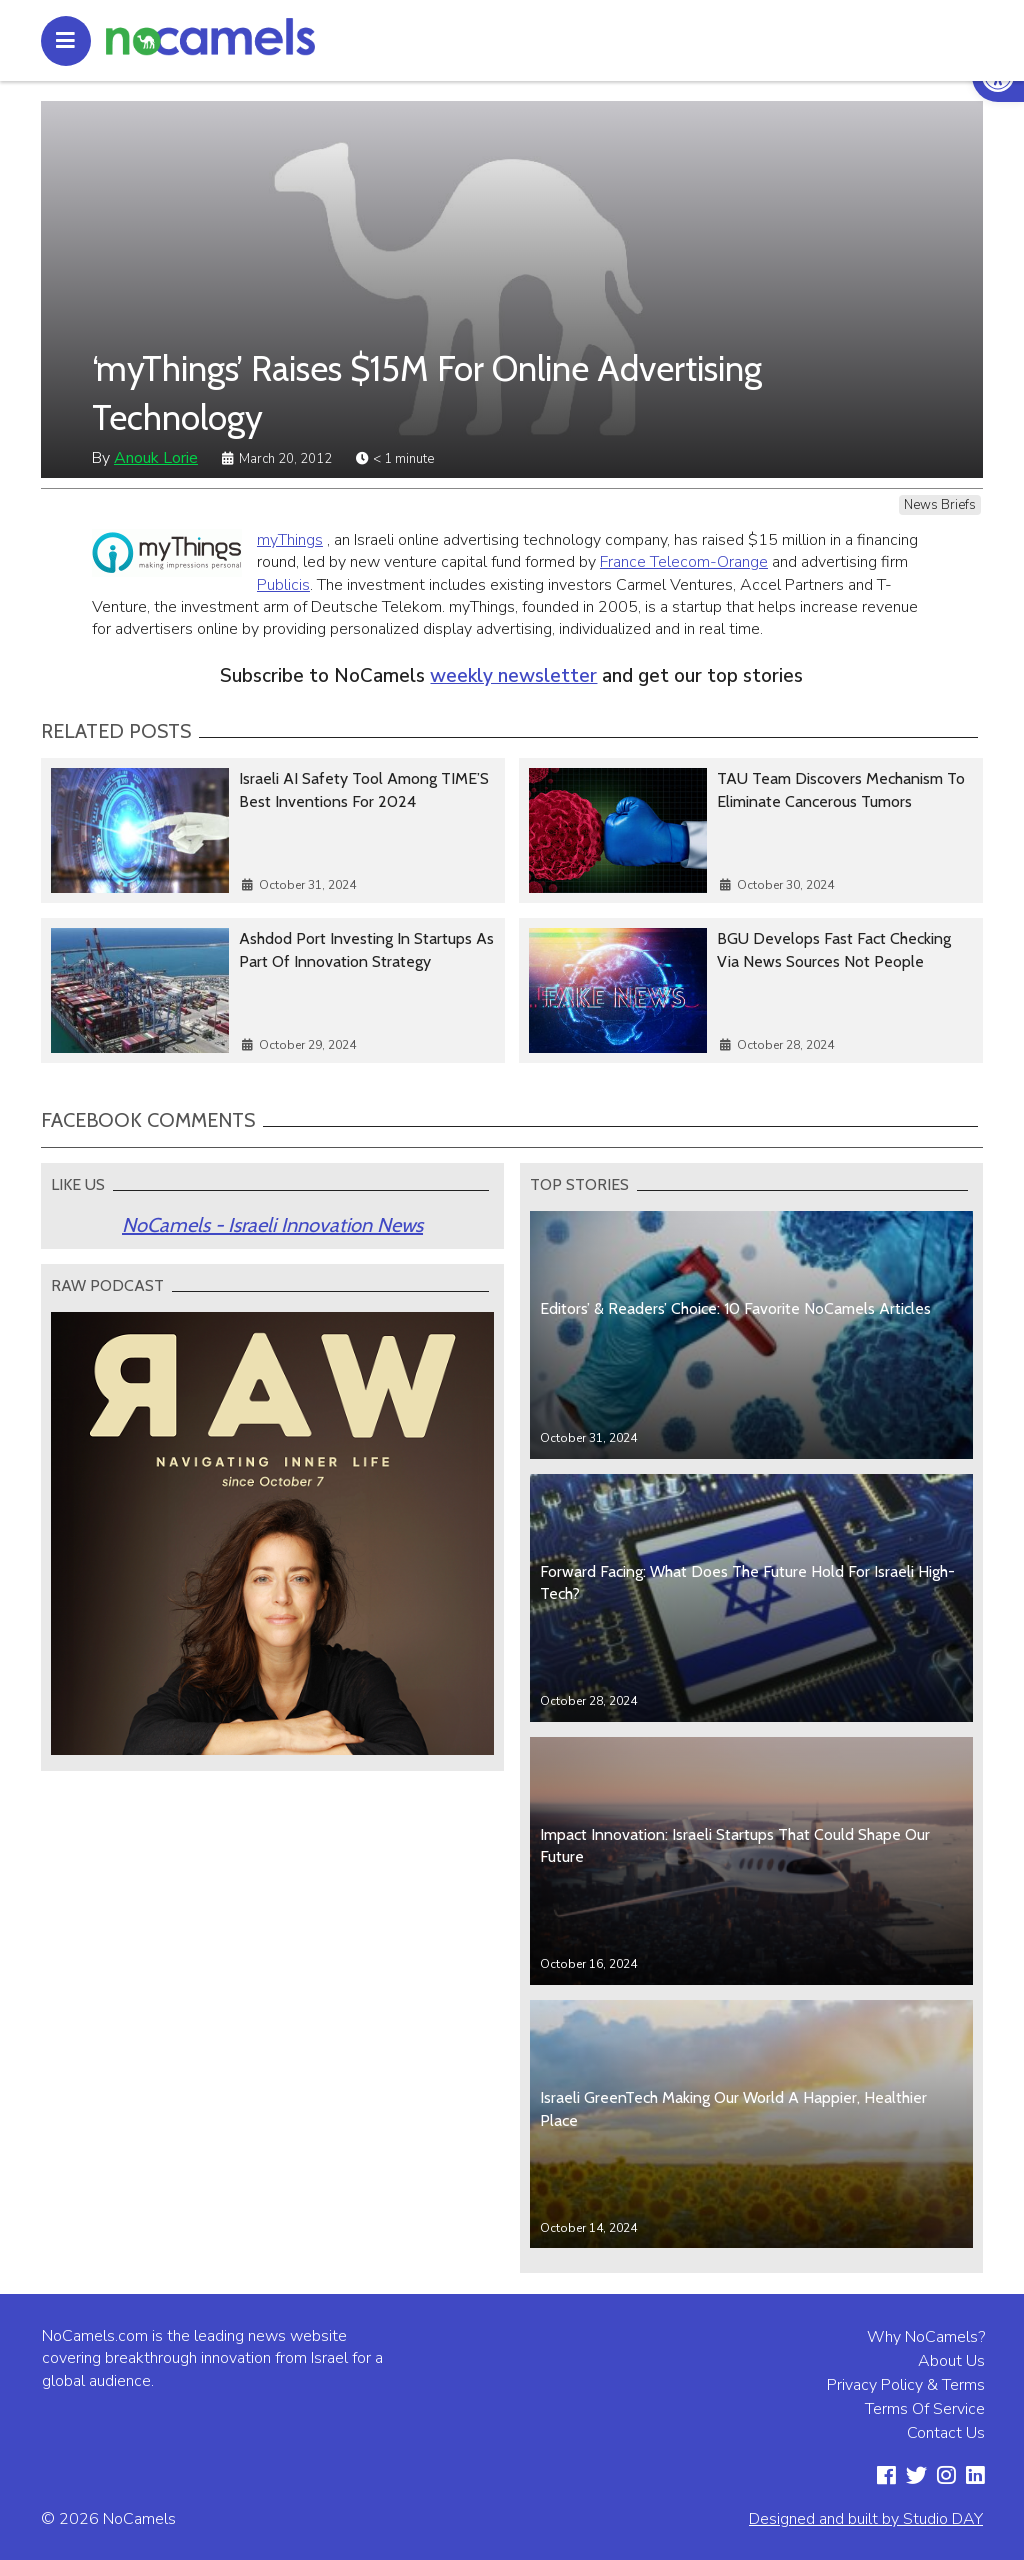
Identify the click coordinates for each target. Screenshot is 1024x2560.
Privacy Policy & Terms (906, 2385)
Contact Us (946, 2433)
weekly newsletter (513, 676)
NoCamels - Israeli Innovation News (272, 1225)
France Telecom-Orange (684, 562)
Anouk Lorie (156, 458)
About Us (951, 2361)
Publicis (283, 585)
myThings (290, 540)
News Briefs (940, 505)
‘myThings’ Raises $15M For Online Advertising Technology (427, 393)
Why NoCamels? (926, 2337)
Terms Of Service (925, 2409)
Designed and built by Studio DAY (866, 2519)
